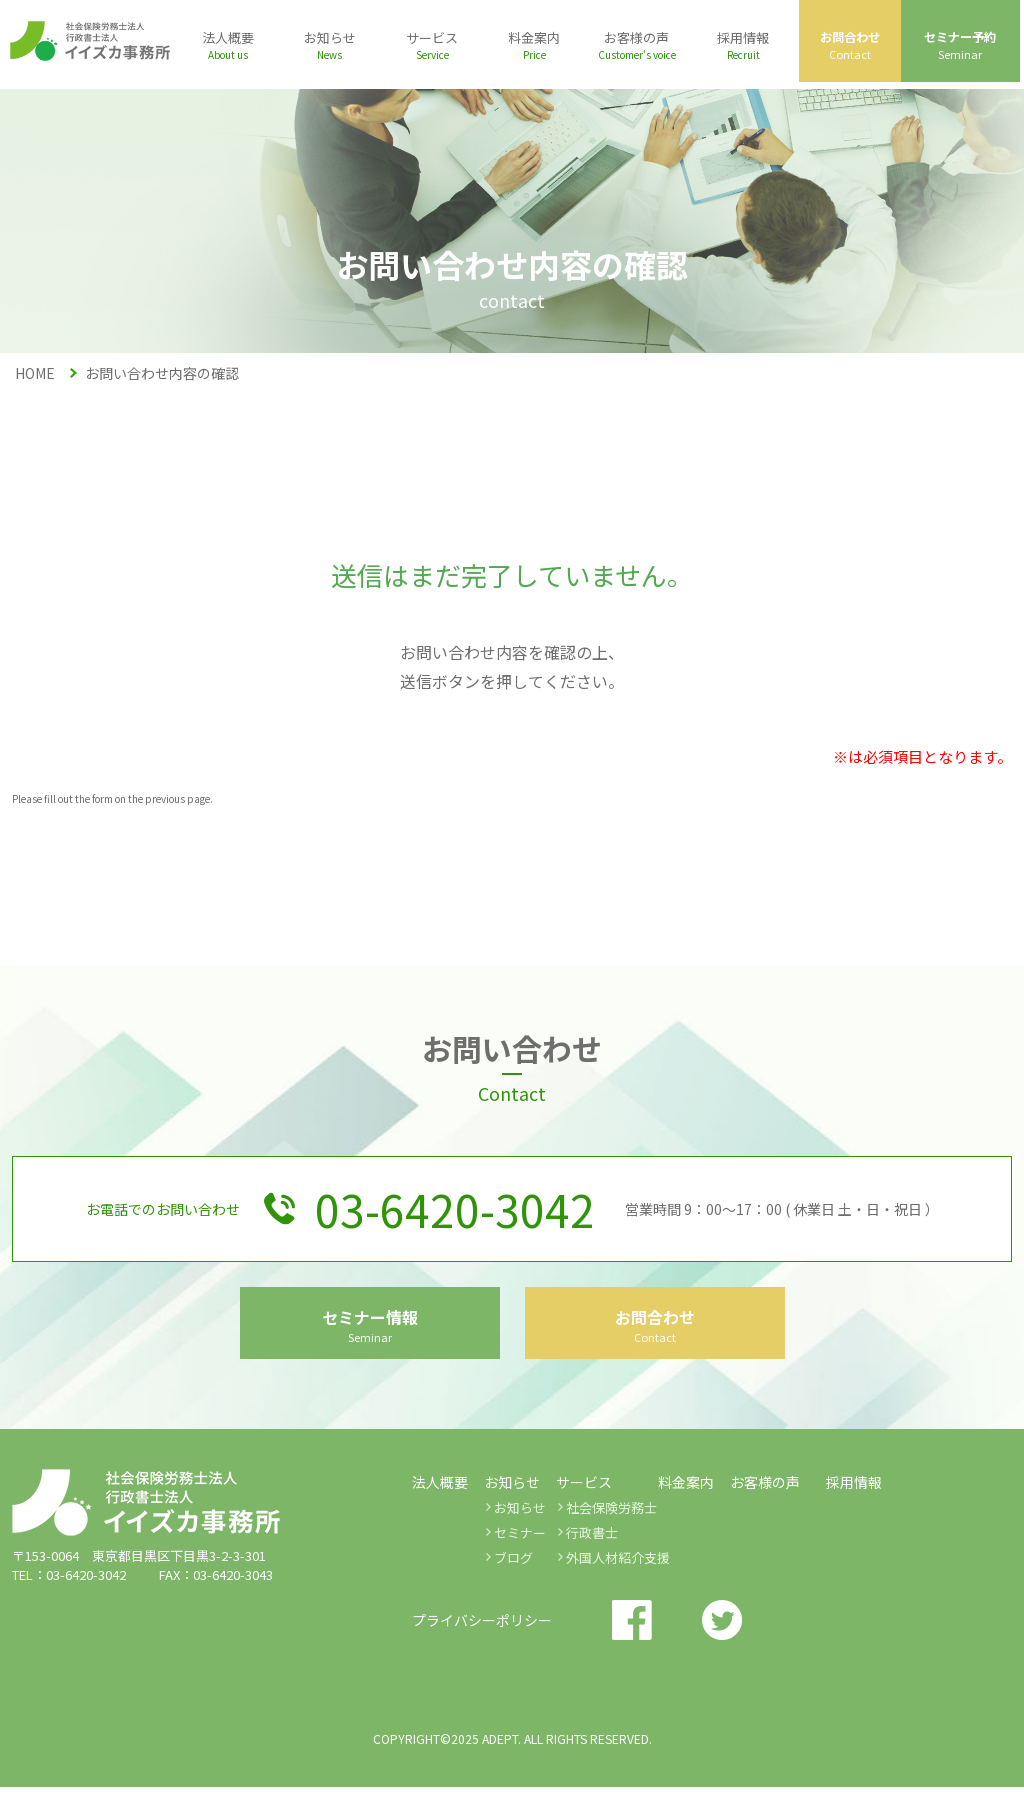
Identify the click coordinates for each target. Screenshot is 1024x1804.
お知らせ (520, 1524)
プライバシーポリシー (482, 1637)
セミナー (520, 1549)
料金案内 (686, 1499)
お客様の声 (765, 1499)
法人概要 (440, 1499)
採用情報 (854, 1499)
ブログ (513, 1574)
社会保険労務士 (611, 1524)
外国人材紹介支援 (618, 1574)
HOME (35, 373)
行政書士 (592, 1549)
